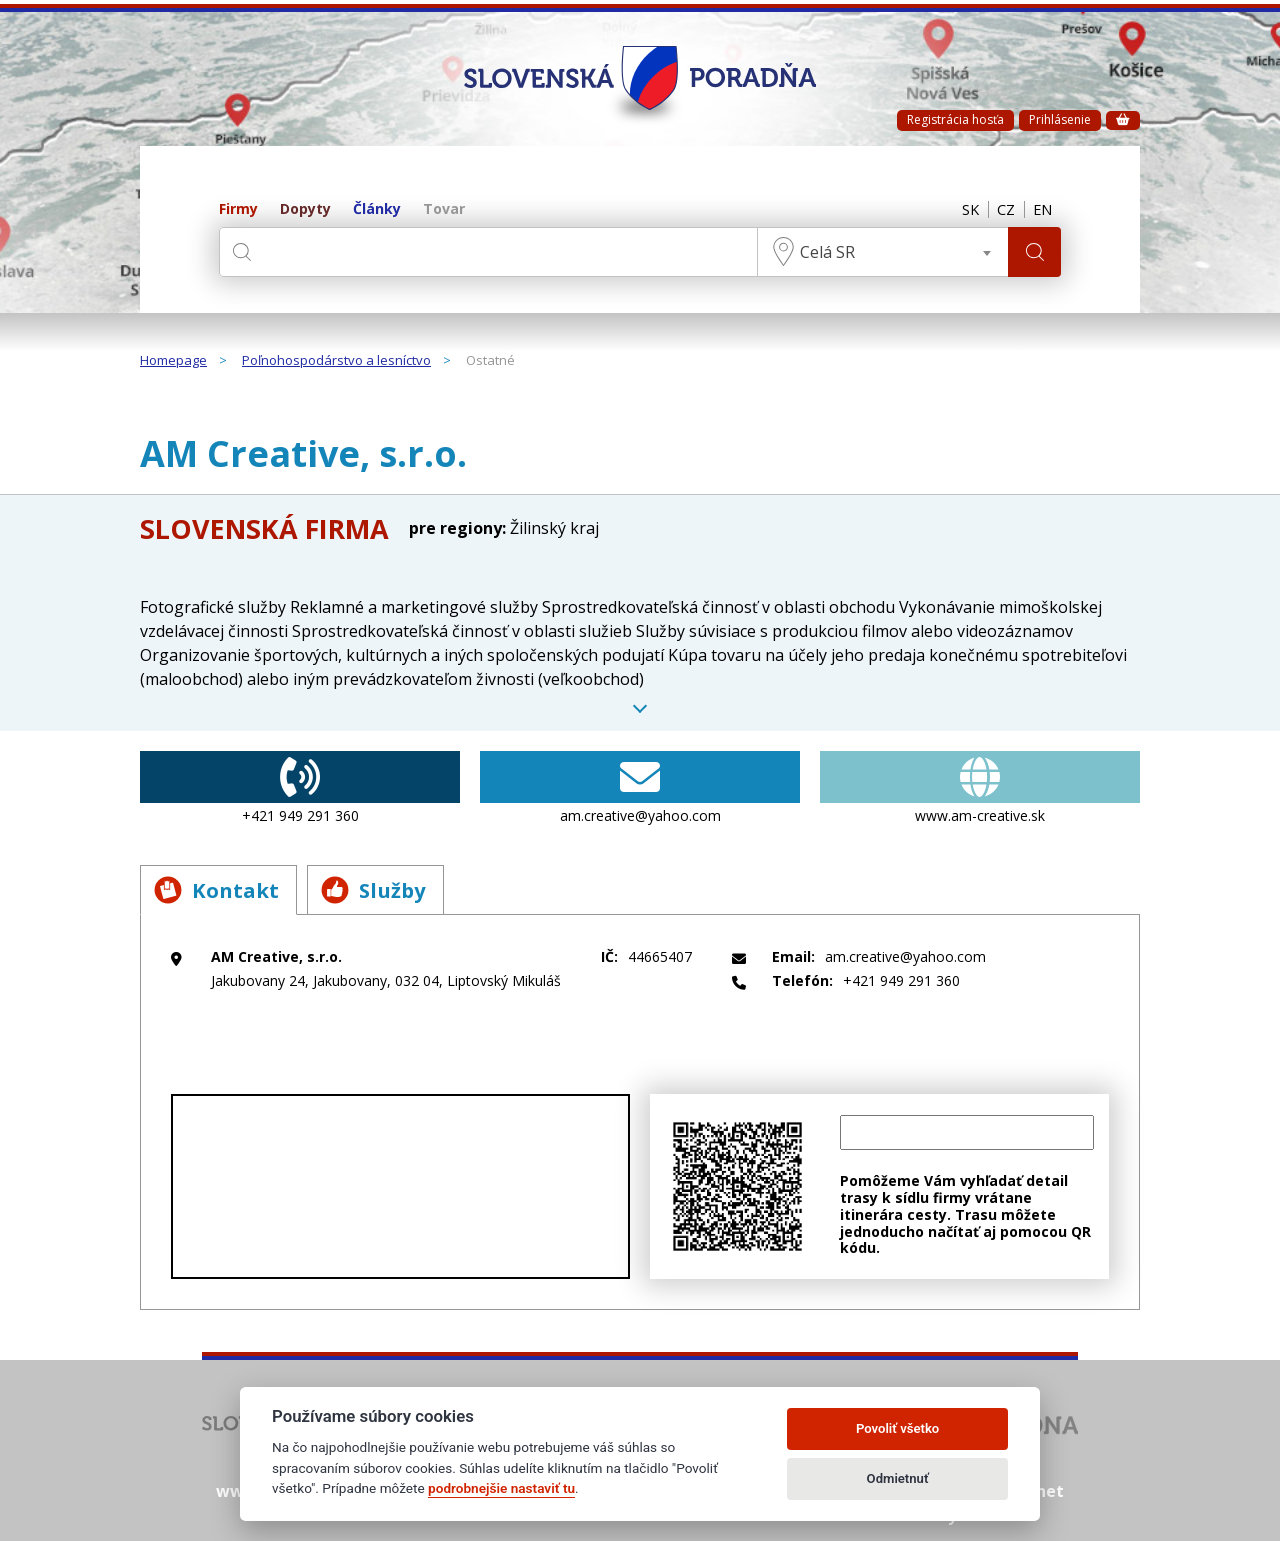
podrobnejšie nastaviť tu (501, 1488)
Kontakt (219, 889)
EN (1041, 210)
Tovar (444, 209)
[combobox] (880, 252)
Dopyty (305, 209)
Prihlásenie (1060, 119)
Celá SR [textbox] (824, 252)
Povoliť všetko (897, 1428)
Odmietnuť (898, 1478)
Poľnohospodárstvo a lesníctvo (336, 361)
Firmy (238, 209)
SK (962, 210)
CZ (1001, 210)
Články (377, 209)
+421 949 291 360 (300, 788)
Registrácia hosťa (955, 119)
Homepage (173, 361)
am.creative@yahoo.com (640, 788)
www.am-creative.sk (980, 788)
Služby (385, 889)
